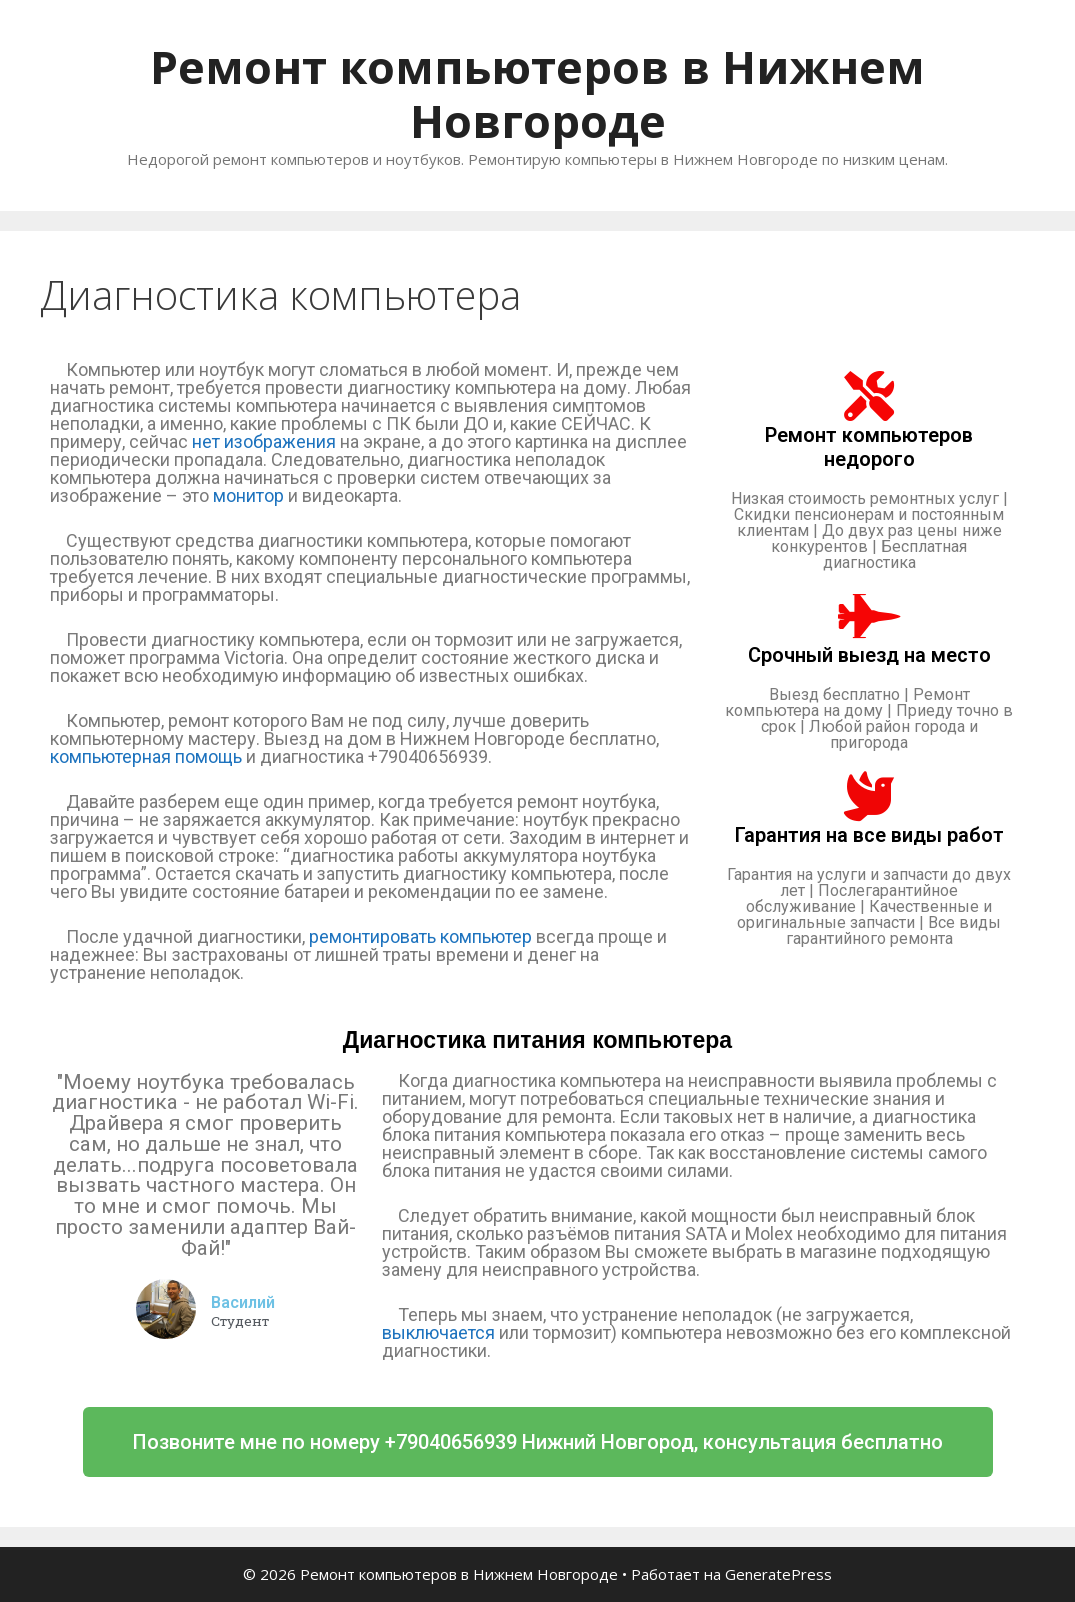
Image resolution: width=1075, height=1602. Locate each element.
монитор (248, 495)
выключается (438, 1332)
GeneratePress (778, 1574)
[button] (538, 1442)
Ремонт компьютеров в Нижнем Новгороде (537, 93)
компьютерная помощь (146, 756)
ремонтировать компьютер (420, 936)
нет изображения (264, 441)
